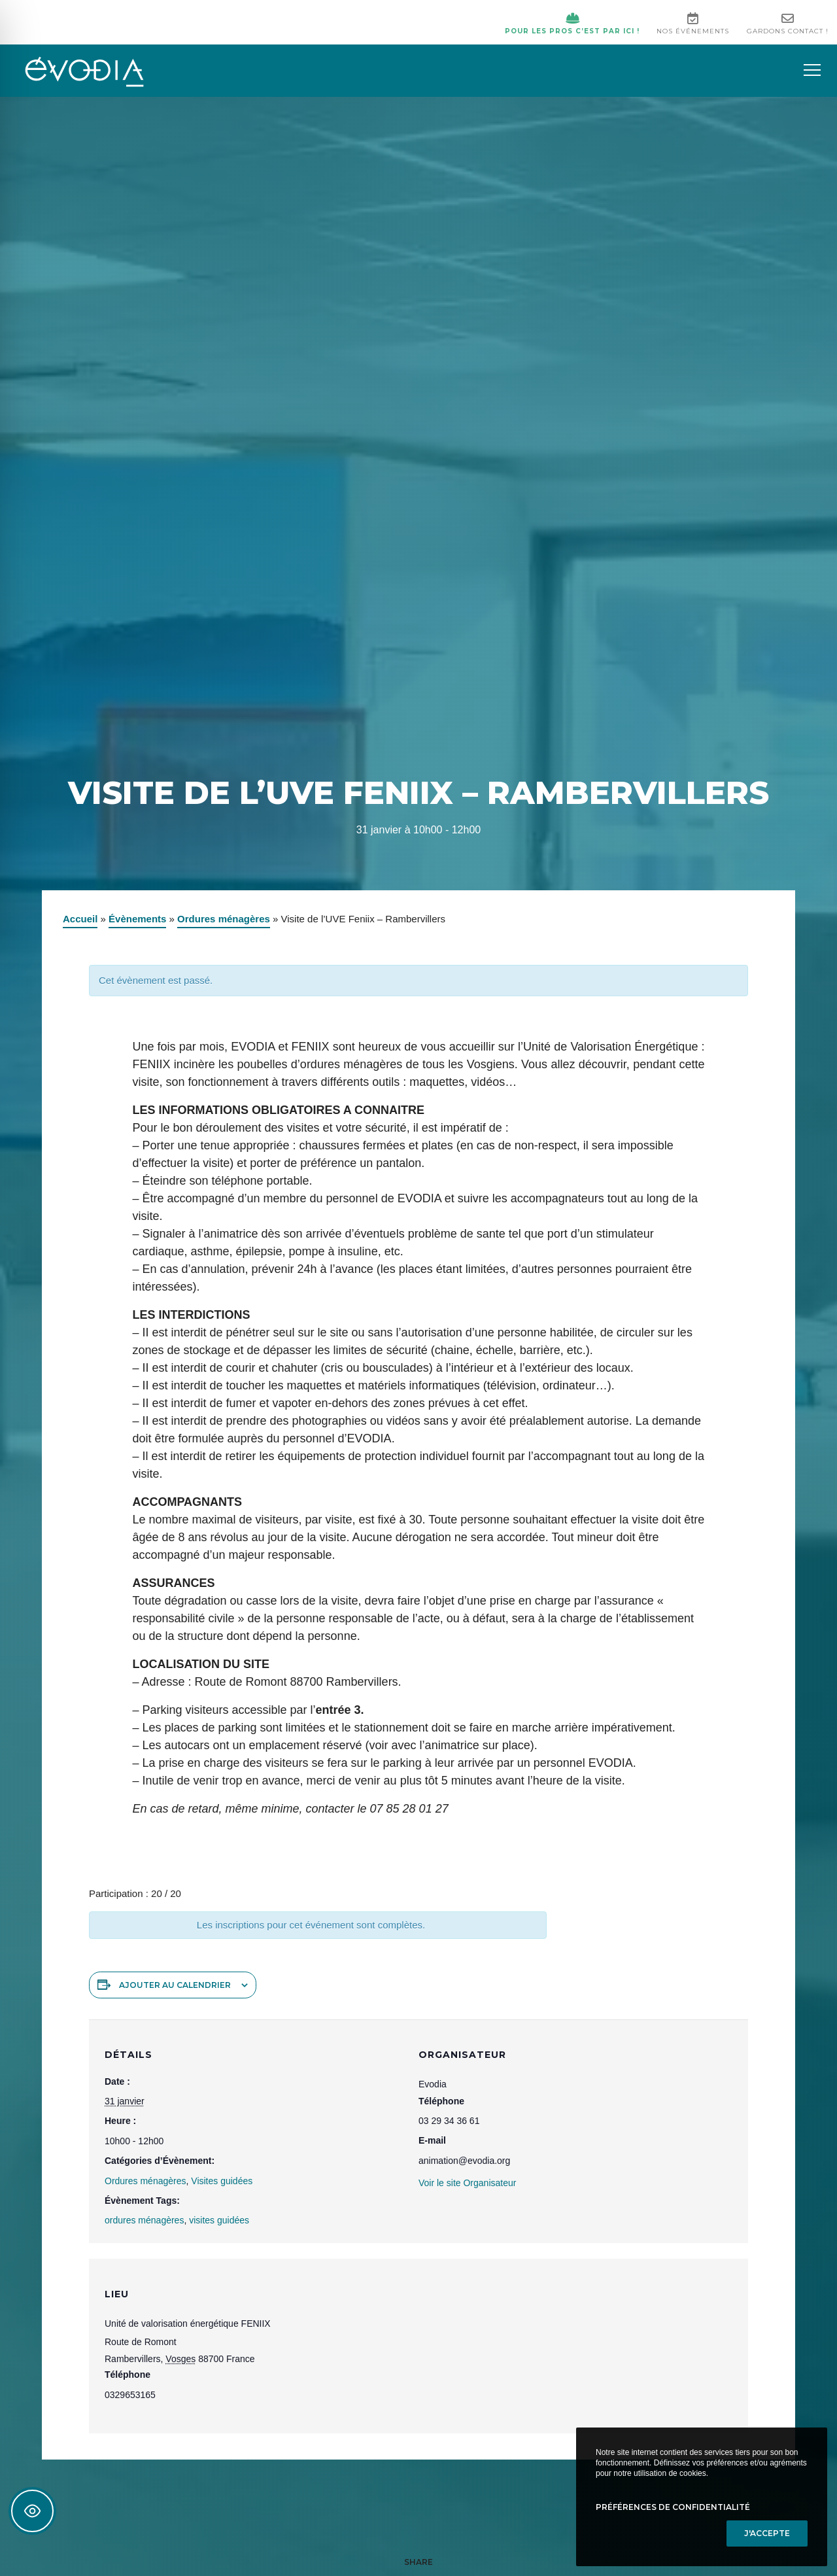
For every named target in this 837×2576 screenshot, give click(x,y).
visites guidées (219, 2224)
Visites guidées (221, 2184)
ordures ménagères (144, 2224)
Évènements (137, 922)
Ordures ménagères (223, 922)
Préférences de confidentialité (673, 2507)
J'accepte (767, 2533)
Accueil (80, 922)
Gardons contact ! (786, 25)
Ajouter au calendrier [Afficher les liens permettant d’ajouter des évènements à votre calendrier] (175, 1989)
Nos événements (687, 25)
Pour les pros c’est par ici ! (563, 25)
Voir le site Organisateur (467, 2187)
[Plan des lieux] (575, 2353)
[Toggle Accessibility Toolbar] (32, 2510)
